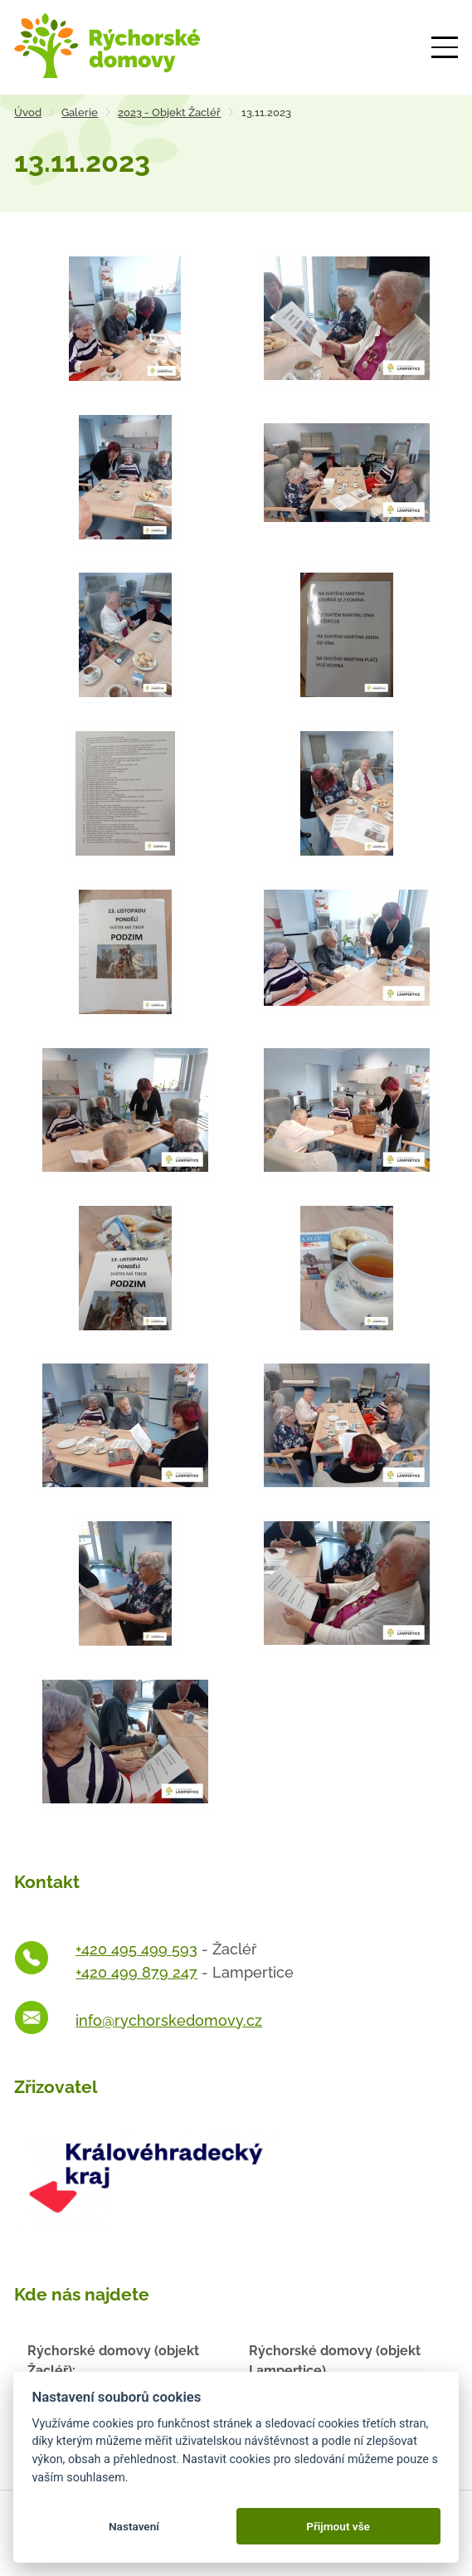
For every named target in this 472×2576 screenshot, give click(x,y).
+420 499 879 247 (136, 1972)
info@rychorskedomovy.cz (168, 2020)
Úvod (27, 112)
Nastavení (134, 2526)
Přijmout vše (338, 2526)
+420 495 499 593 (136, 1949)
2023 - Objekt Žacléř (169, 112)
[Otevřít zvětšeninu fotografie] (125, 318)
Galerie (79, 112)
